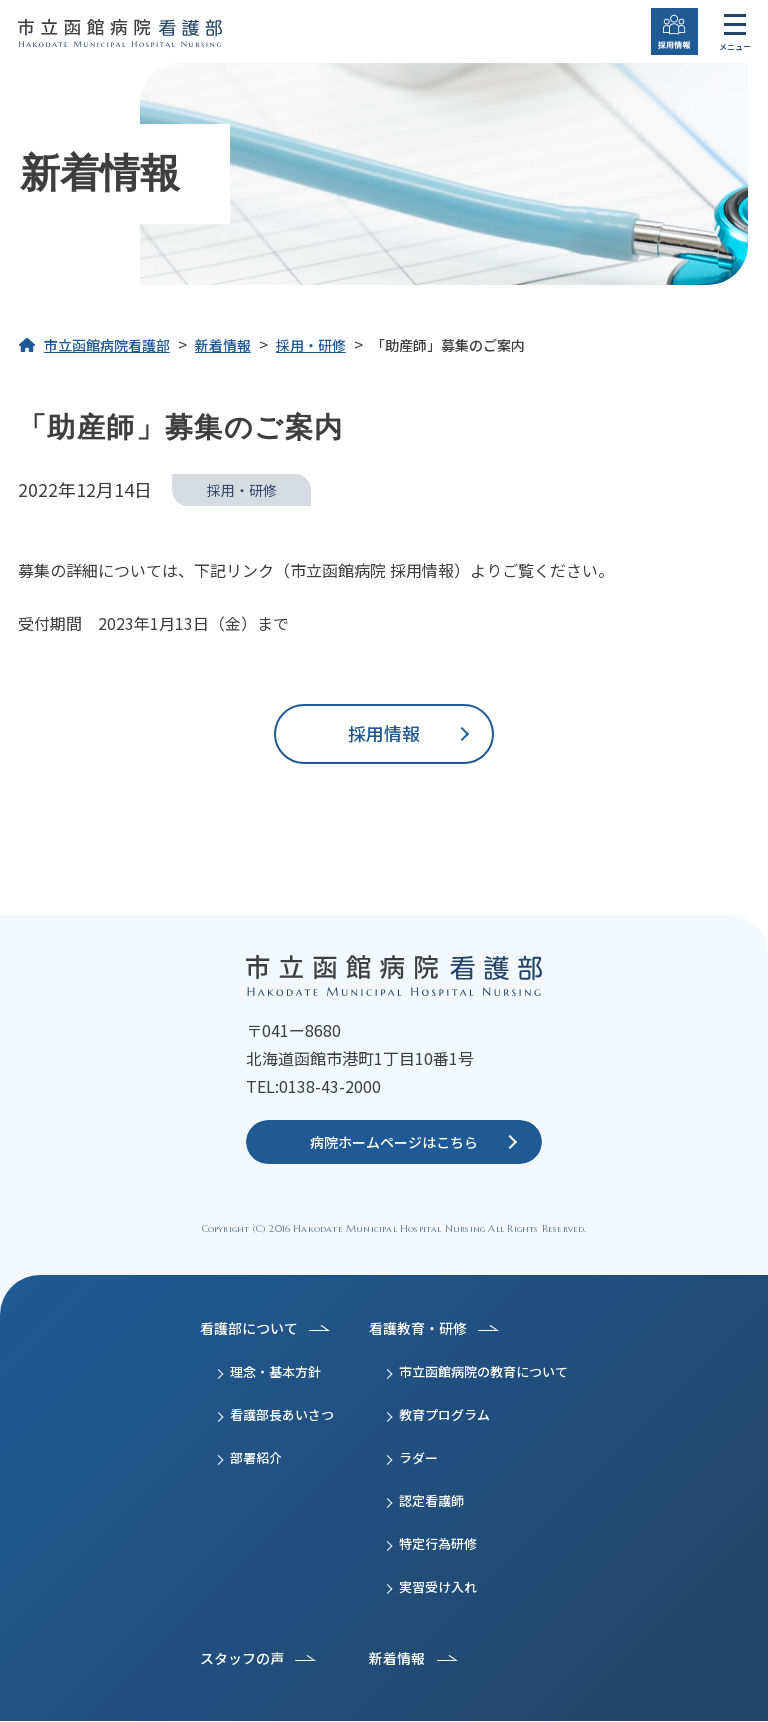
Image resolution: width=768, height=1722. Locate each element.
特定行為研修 (438, 1544)
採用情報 (384, 733)
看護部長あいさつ (282, 1415)
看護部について (249, 1329)
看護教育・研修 (418, 1329)
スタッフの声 (242, 1659)
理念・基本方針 (275, 1372)
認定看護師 (431, 1501)
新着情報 (397, 1659)
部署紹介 (256, 1458)
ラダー (418, 1458)
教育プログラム (444, 1415)
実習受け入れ (438, 1587)
